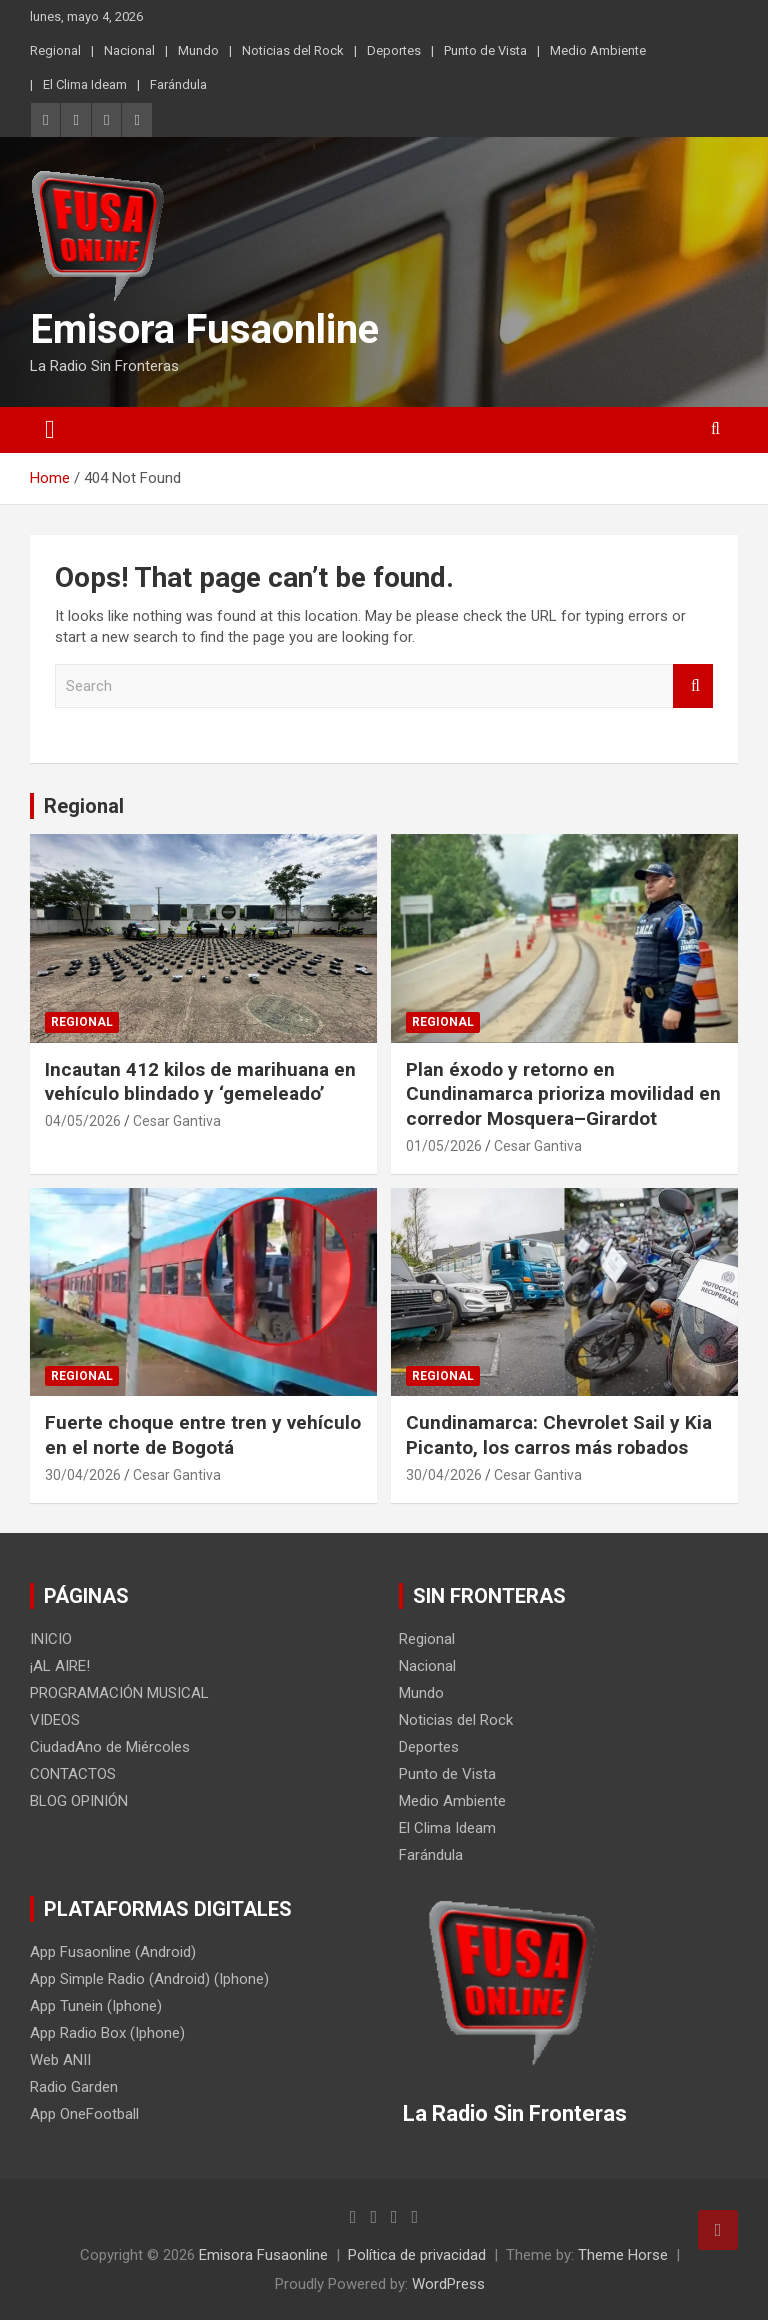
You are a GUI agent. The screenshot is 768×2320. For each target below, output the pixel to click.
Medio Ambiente (598, 50)
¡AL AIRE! (60, 1666)
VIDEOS (55, 1720)
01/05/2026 (444, 1146)
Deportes (394, 50)
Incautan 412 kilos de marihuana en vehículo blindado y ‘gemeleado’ (200, 1082)
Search (693, 686)
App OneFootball (84, 2114)
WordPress (448, 2284)
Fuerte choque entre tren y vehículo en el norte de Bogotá (203, 1435)
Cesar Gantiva (177, 1121)
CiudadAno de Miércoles (110, 1747)
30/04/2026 (83, 1475)
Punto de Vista (485, 50)
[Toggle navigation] (50, 430)
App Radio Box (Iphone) (107, 2033)
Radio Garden (74, 2087)
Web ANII (60, 2060)
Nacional (129, 50)
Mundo (198, 50)
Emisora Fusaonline (204, 329)
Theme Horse (623, 2255)
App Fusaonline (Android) (113, 1952)
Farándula (178, 84)
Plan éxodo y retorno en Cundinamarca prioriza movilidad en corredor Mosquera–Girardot (563, 1094)
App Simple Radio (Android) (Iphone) (149, 1979)
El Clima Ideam (85, 84)
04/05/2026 (83, 1121)
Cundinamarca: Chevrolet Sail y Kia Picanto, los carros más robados (559, 1435)
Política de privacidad (417, 2255)
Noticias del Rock (293, 50)
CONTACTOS (73, 1774)
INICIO (51, 1639)
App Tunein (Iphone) (96, 2006)
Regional (55, 50)
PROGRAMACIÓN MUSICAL (119, 1693)
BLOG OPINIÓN (79, 1801)
